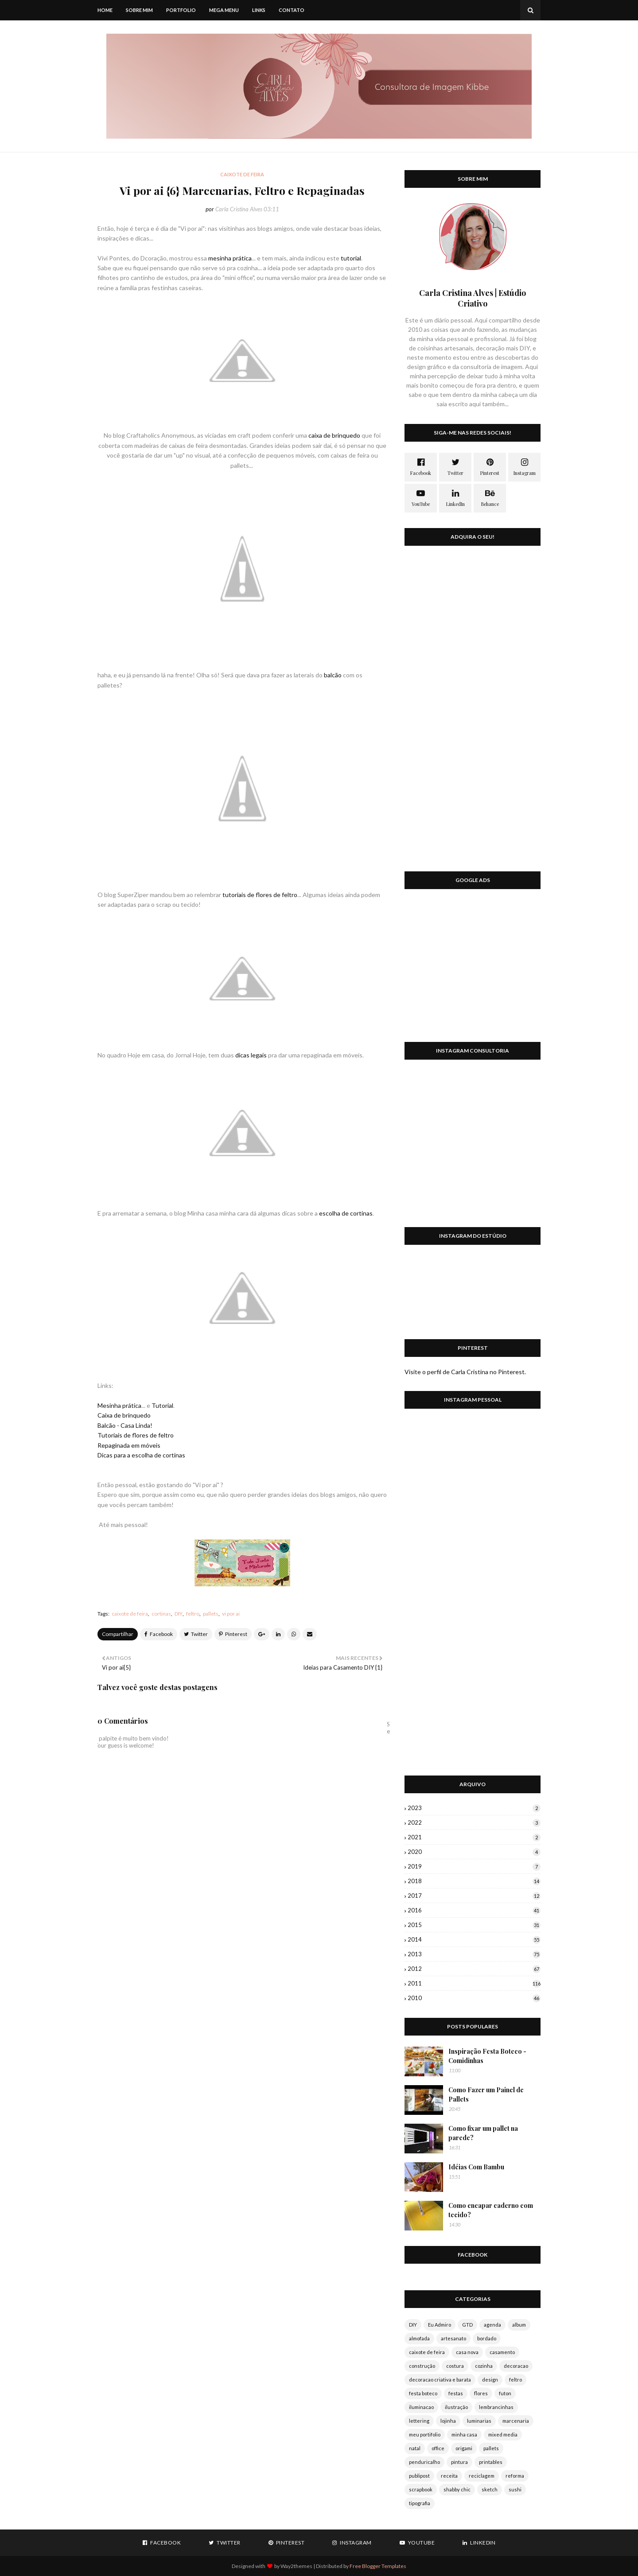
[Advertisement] (473, 971)
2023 (474, 1807)
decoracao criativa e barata (440, 2379)
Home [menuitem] (105, 10)
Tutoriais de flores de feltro (135, 1435)
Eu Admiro (439, 2324)
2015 (474, 1924)
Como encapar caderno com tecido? (490, 2210)
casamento (502, 2352)
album (519, 2324)
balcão (333, 675)
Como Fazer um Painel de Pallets (486, 2094)
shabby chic (457, 2489)
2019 (474, 1866)
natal (414, 2448)
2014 (474, 1939)
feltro (192, 1613)
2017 (474, 1895)
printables (490, 2462)
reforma (515, 2476)
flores (481, 2393)
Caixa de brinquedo (124, 1415)
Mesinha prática (119, 1405)
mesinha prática (230, 258)
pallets (210, 1613)
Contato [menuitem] (291, 10)
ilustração (456, 2407)
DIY (179, 1613)
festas (455, 2393)
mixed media (502, 2434)
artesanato (453, 2338)
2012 (474, 1968)
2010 (474, 1997)
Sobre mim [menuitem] (139, 10)
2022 (474, 1822)
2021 (474, 1837)
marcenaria (515, 2421)
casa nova (467, 2352)
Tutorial (162, 1405)
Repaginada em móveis (128, 1445)
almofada (419, 2338)
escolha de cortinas (346, 1213)
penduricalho (424, 2462)
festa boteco (423, 2393)
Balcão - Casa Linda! (124, 1425)
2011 (474, 1983)
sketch (490, 2489)
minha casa (464, 2434)
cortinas (161, 1613)
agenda (492, 2324)
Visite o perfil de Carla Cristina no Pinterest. (465, 1371)
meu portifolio (424, 2434)
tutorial (351, 258)
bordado (486, 2338)
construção (422, 2366)
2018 (474, 1880)
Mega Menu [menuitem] (224, 10)
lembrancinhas (496, 2407)
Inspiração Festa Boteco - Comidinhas (487, 2056)
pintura (459, 2462)
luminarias (479, 2421)
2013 (474, 1954)
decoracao (516, 2366)
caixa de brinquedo (334, 435)
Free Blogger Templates (378, 2566)
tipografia (419, 2503)
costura (455, 2366)
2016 (474, 1910)
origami (463, 2448)
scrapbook (420, 2489)
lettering (419, 2421)
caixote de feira (130, 1613)
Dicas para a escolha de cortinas (141, 1455)
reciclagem (481, 2476)
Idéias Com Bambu (476, 2167)
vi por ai (231, 1613)
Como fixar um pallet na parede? (483, 2133)
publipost (419, 2476)
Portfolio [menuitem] (181, 10)
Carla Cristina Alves (238, 209)
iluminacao (421, 2407)
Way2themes (296, 2566)
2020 (474, 1851)
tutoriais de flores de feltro (259, 894)
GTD (467, 2324)
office (438, 2448)
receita (449, 2476)
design (490, 2379)
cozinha (484, 2366)
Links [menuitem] (258, 10)
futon (505, 2393)
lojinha (448, 2421)
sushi (515, 2489)
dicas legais (251, 1055)
